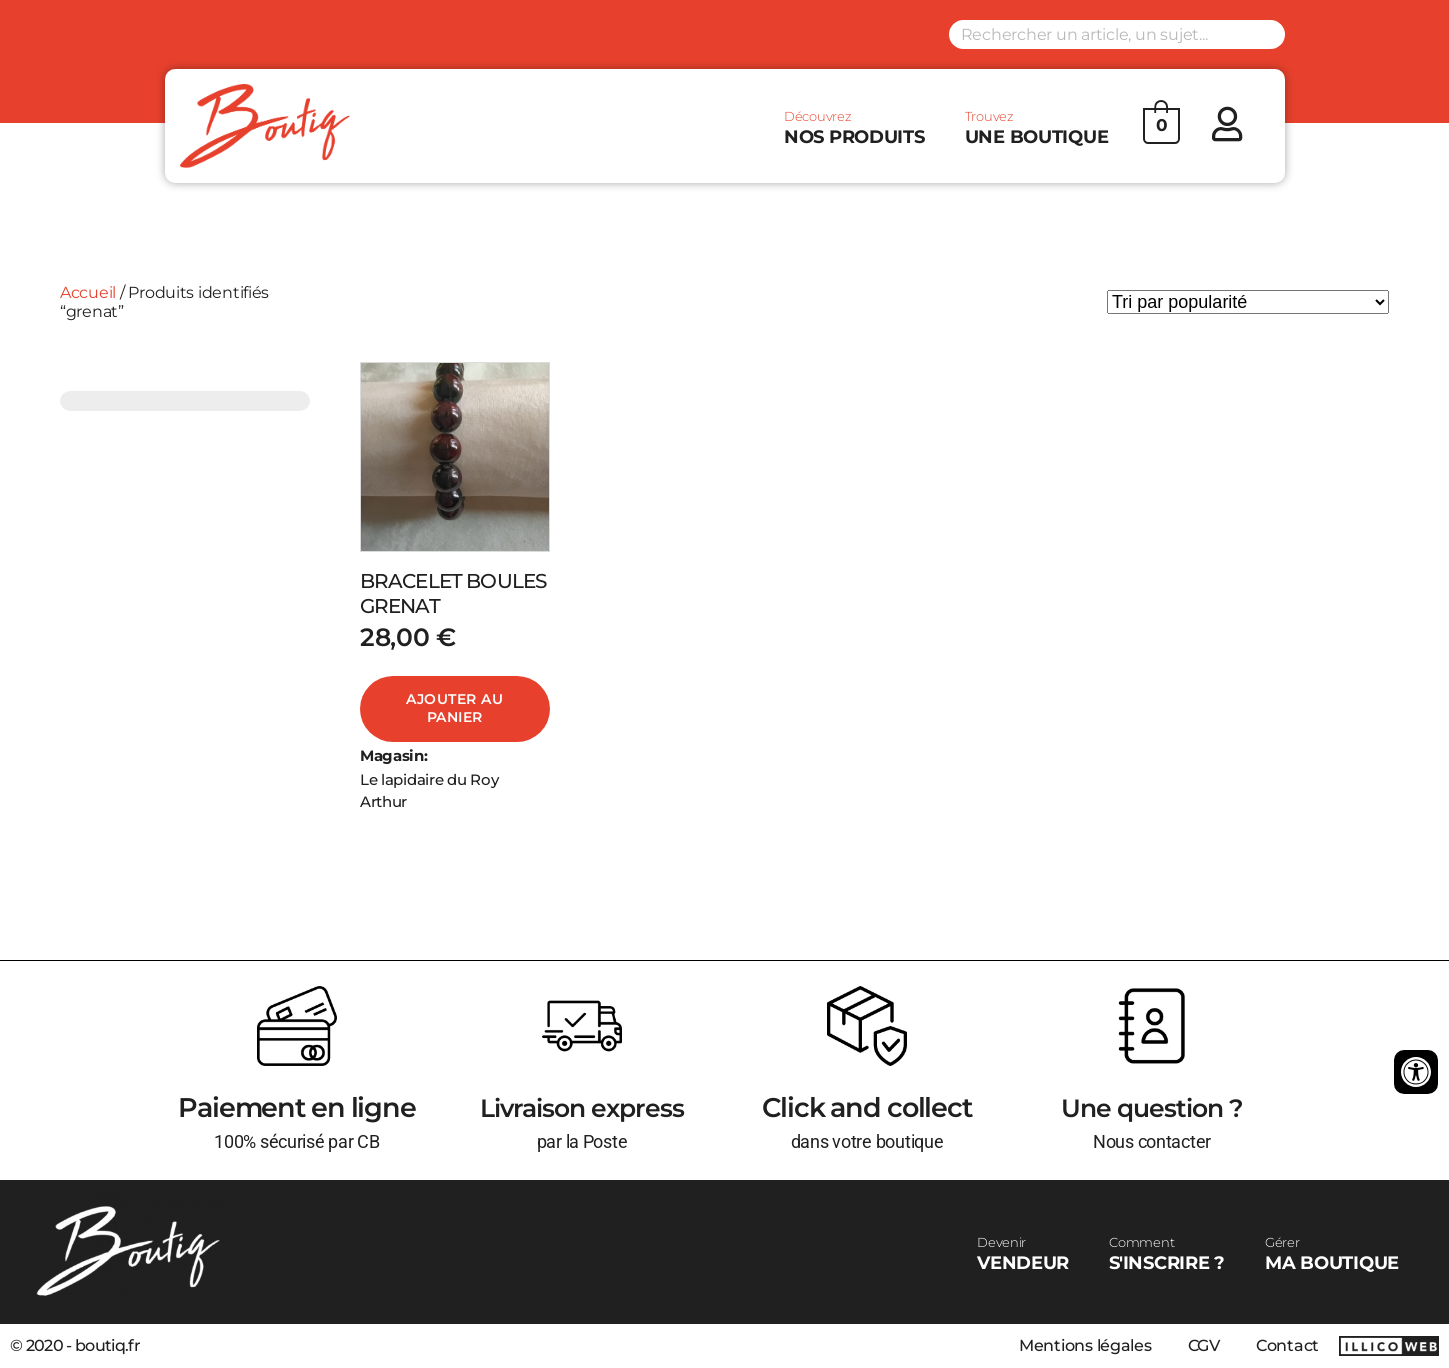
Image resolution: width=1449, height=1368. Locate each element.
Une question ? (1152, 1107)
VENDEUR (1023, 1254)
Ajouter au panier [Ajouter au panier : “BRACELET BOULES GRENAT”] (454, 708)
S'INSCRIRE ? (1167, 1254)
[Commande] (1248, 302)
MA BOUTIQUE (1332, 1254)
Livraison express (582, 1107)
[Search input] (1117, 34)
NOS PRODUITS (854, 128)
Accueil (88, 292)
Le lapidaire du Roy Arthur (429, 791)
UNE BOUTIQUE (1037, 128)
